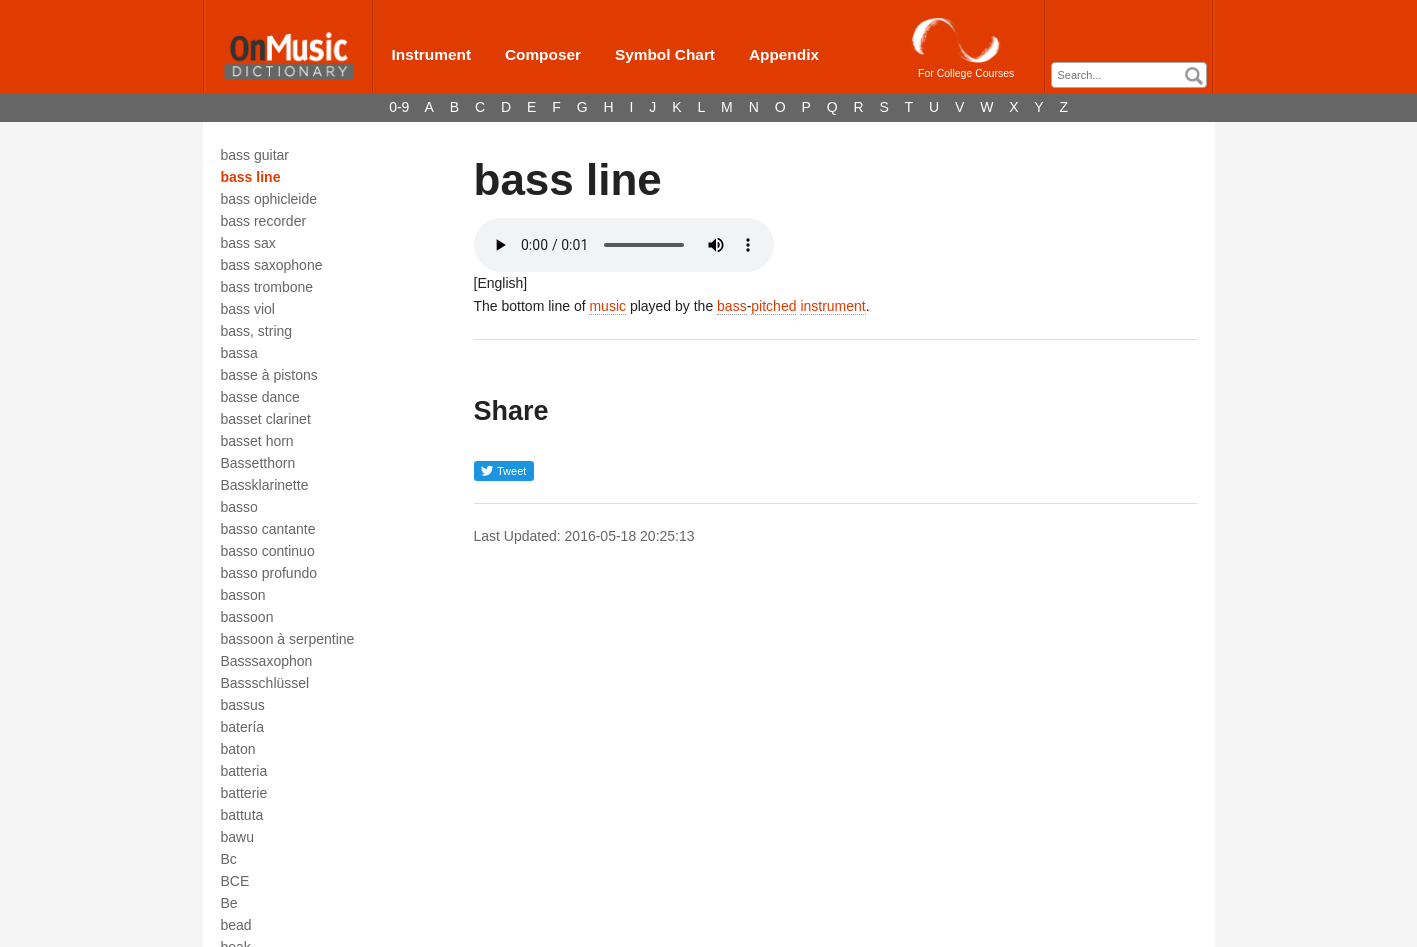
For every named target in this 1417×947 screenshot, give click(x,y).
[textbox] (1134, 75)
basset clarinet (266, 419)
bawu (237, 837)
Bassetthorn (258, 463)
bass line (251, 177)
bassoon (247, 617)
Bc (229, 859)
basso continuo (268, 551)
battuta (242, 815)
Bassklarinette (265, 485)
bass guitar (255, 155)
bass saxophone (272, 265)
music (607, 306)
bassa (239, 353)
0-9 (399, 107)
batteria (244, 771)
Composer (543, 54)
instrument (832, 306)
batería (243, 727)
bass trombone (267, 287)
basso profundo (269, 573)
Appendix (784, 54)
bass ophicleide (269, 199)
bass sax (248, 243)
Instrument (432, 54)
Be (229, 903)
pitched (773, 306)
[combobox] (1129, 75)
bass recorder (264, 221)
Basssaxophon (267, 661)
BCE (235, 881)
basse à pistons (269, 375)
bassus (243, 705)
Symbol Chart (665, 54)
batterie (244, 793)
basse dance (260, 397)
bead (236, 925)
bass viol (248, 309)
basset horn (257, 441)
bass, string (257, 331)
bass (732, 306)
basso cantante (268, 529)
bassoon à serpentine (288, 639)
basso (239, 507)
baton (238, 749)
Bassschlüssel (265, 683)
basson (243, 595)
